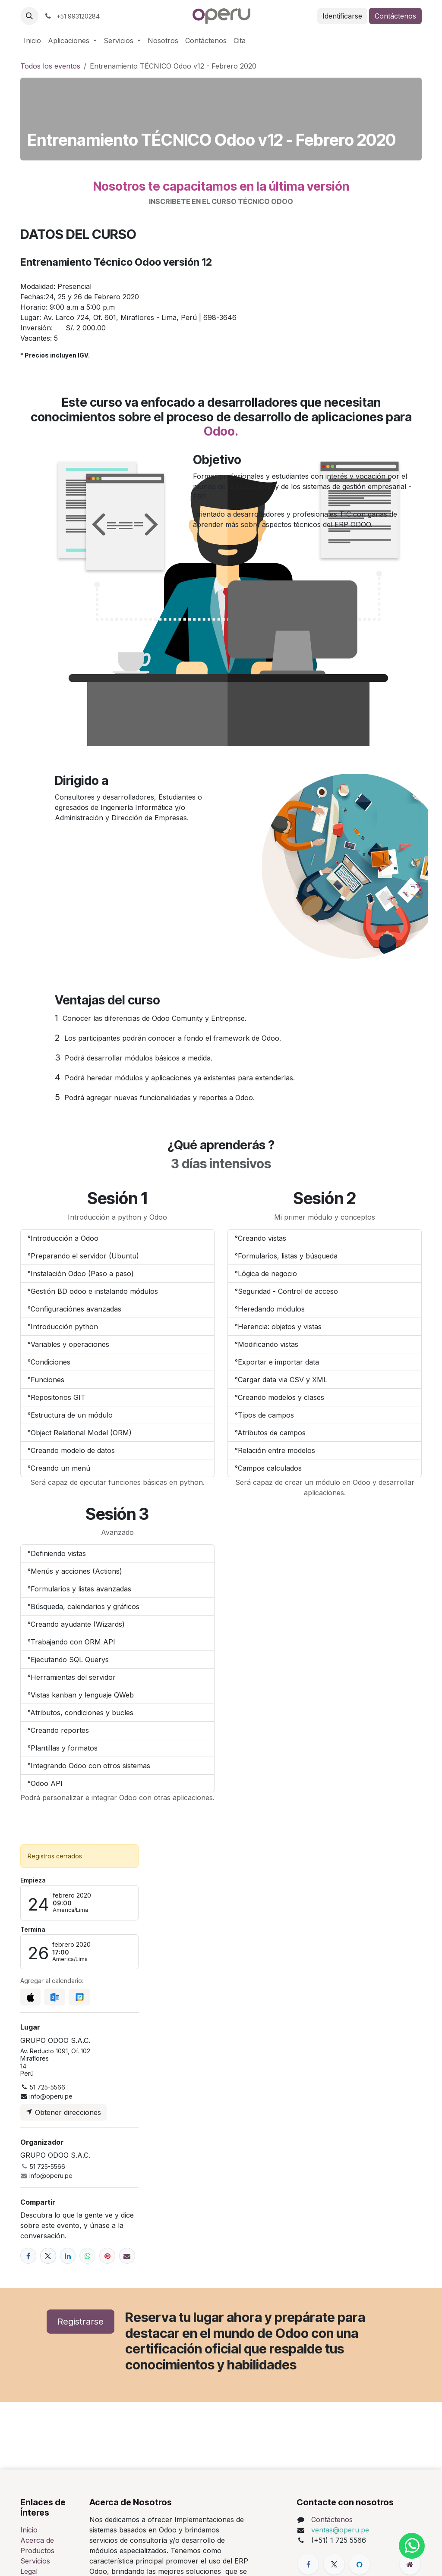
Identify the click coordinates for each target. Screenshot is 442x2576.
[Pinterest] (107, 2256)
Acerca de (37, 2540)
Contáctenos (395, 16)
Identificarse (342, 16)
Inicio (29, 2530)
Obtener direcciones (63, 2112)
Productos (37, 2550)
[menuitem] (32, 40)
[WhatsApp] (87, 2256)
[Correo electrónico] (127, 2256)
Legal (29, 2571)
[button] (29, 16)
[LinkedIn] (68, 2256)
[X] (48, 2256)
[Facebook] (28, 2256)
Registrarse (80, 2321)
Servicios (35, 2561)
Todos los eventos (50, 66)
